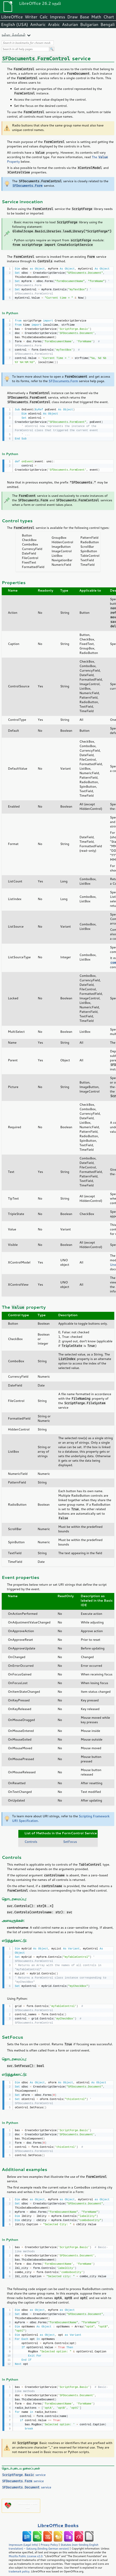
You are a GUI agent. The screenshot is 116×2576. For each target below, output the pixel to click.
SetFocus (70, 1840)
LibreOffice (12, 17)
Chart (108, 17)
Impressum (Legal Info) (23, 2540)
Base (84, 17)
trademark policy (19, 2567)
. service (24, 2470)
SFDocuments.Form (63, 380)
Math (96, 17)
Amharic (38, 24)
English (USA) (14, 24)
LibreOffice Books (58, 2521)
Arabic (54, 24)
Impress (57, 17)
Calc (43, 17)
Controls (31, 1840)
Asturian (70, 24)
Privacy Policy (49, 2540)
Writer (31, 17)
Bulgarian (89, 24)
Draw (72, 17)
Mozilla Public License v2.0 (26, 2552)
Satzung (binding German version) (47, 2544)
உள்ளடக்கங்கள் (14, 35)
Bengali (107, 24)
